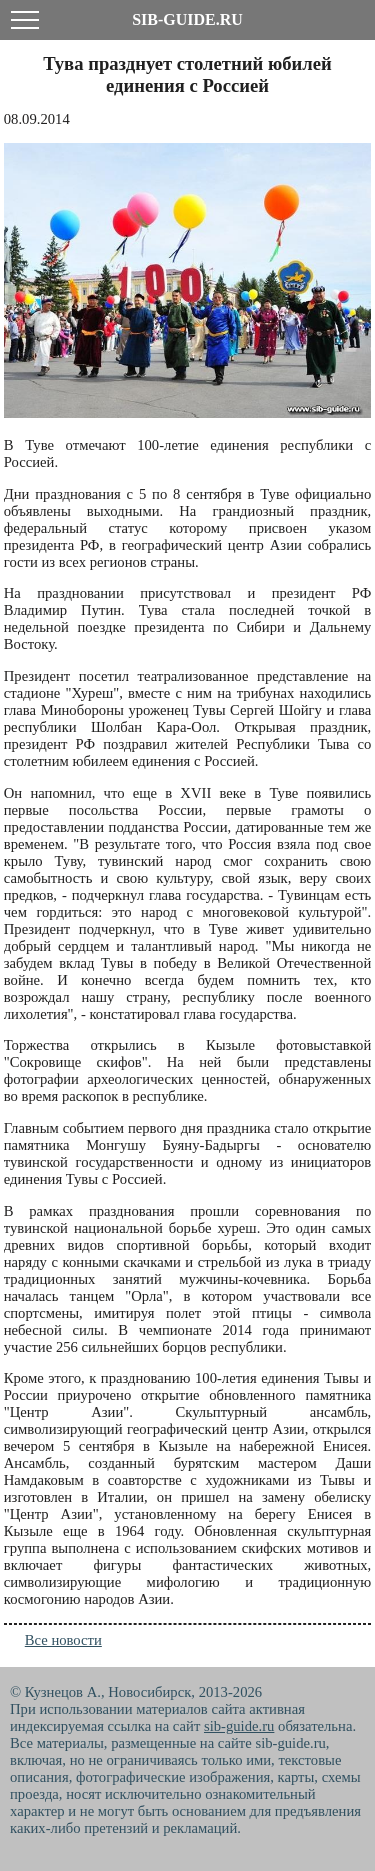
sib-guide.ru (239, 1726)
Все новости (63, 1640)
